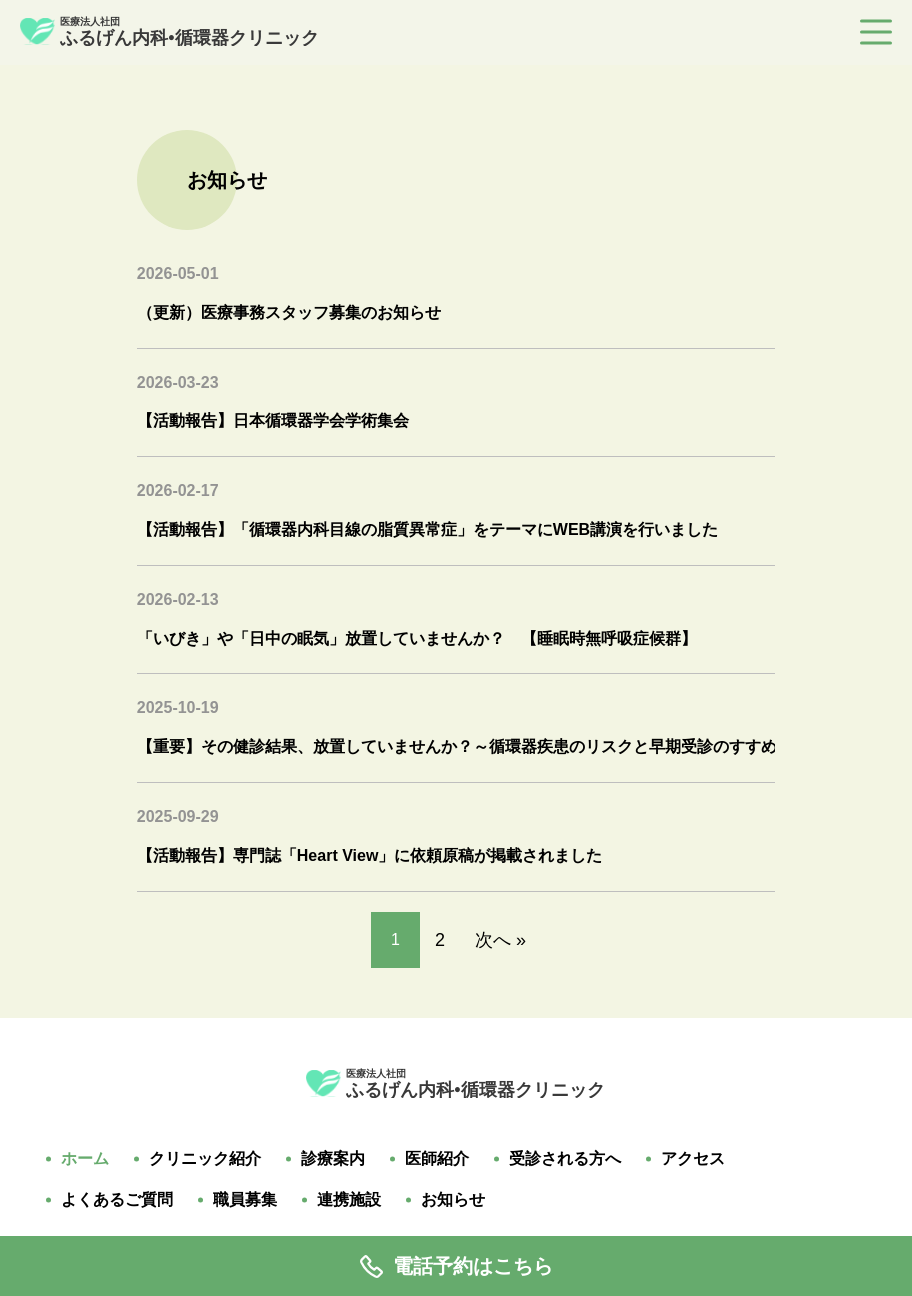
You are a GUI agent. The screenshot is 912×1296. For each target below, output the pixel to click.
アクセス (693, 1159)
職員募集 (245, 1200)
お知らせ (453, 1200)
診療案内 (333, 1159)
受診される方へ (565, 1159)
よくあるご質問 (117, 1200)
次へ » (500, 940)
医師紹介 (437, 1159)
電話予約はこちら (456, 1266)
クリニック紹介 (205, 1159)
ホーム (85, 1159)
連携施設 (349, 1200)
